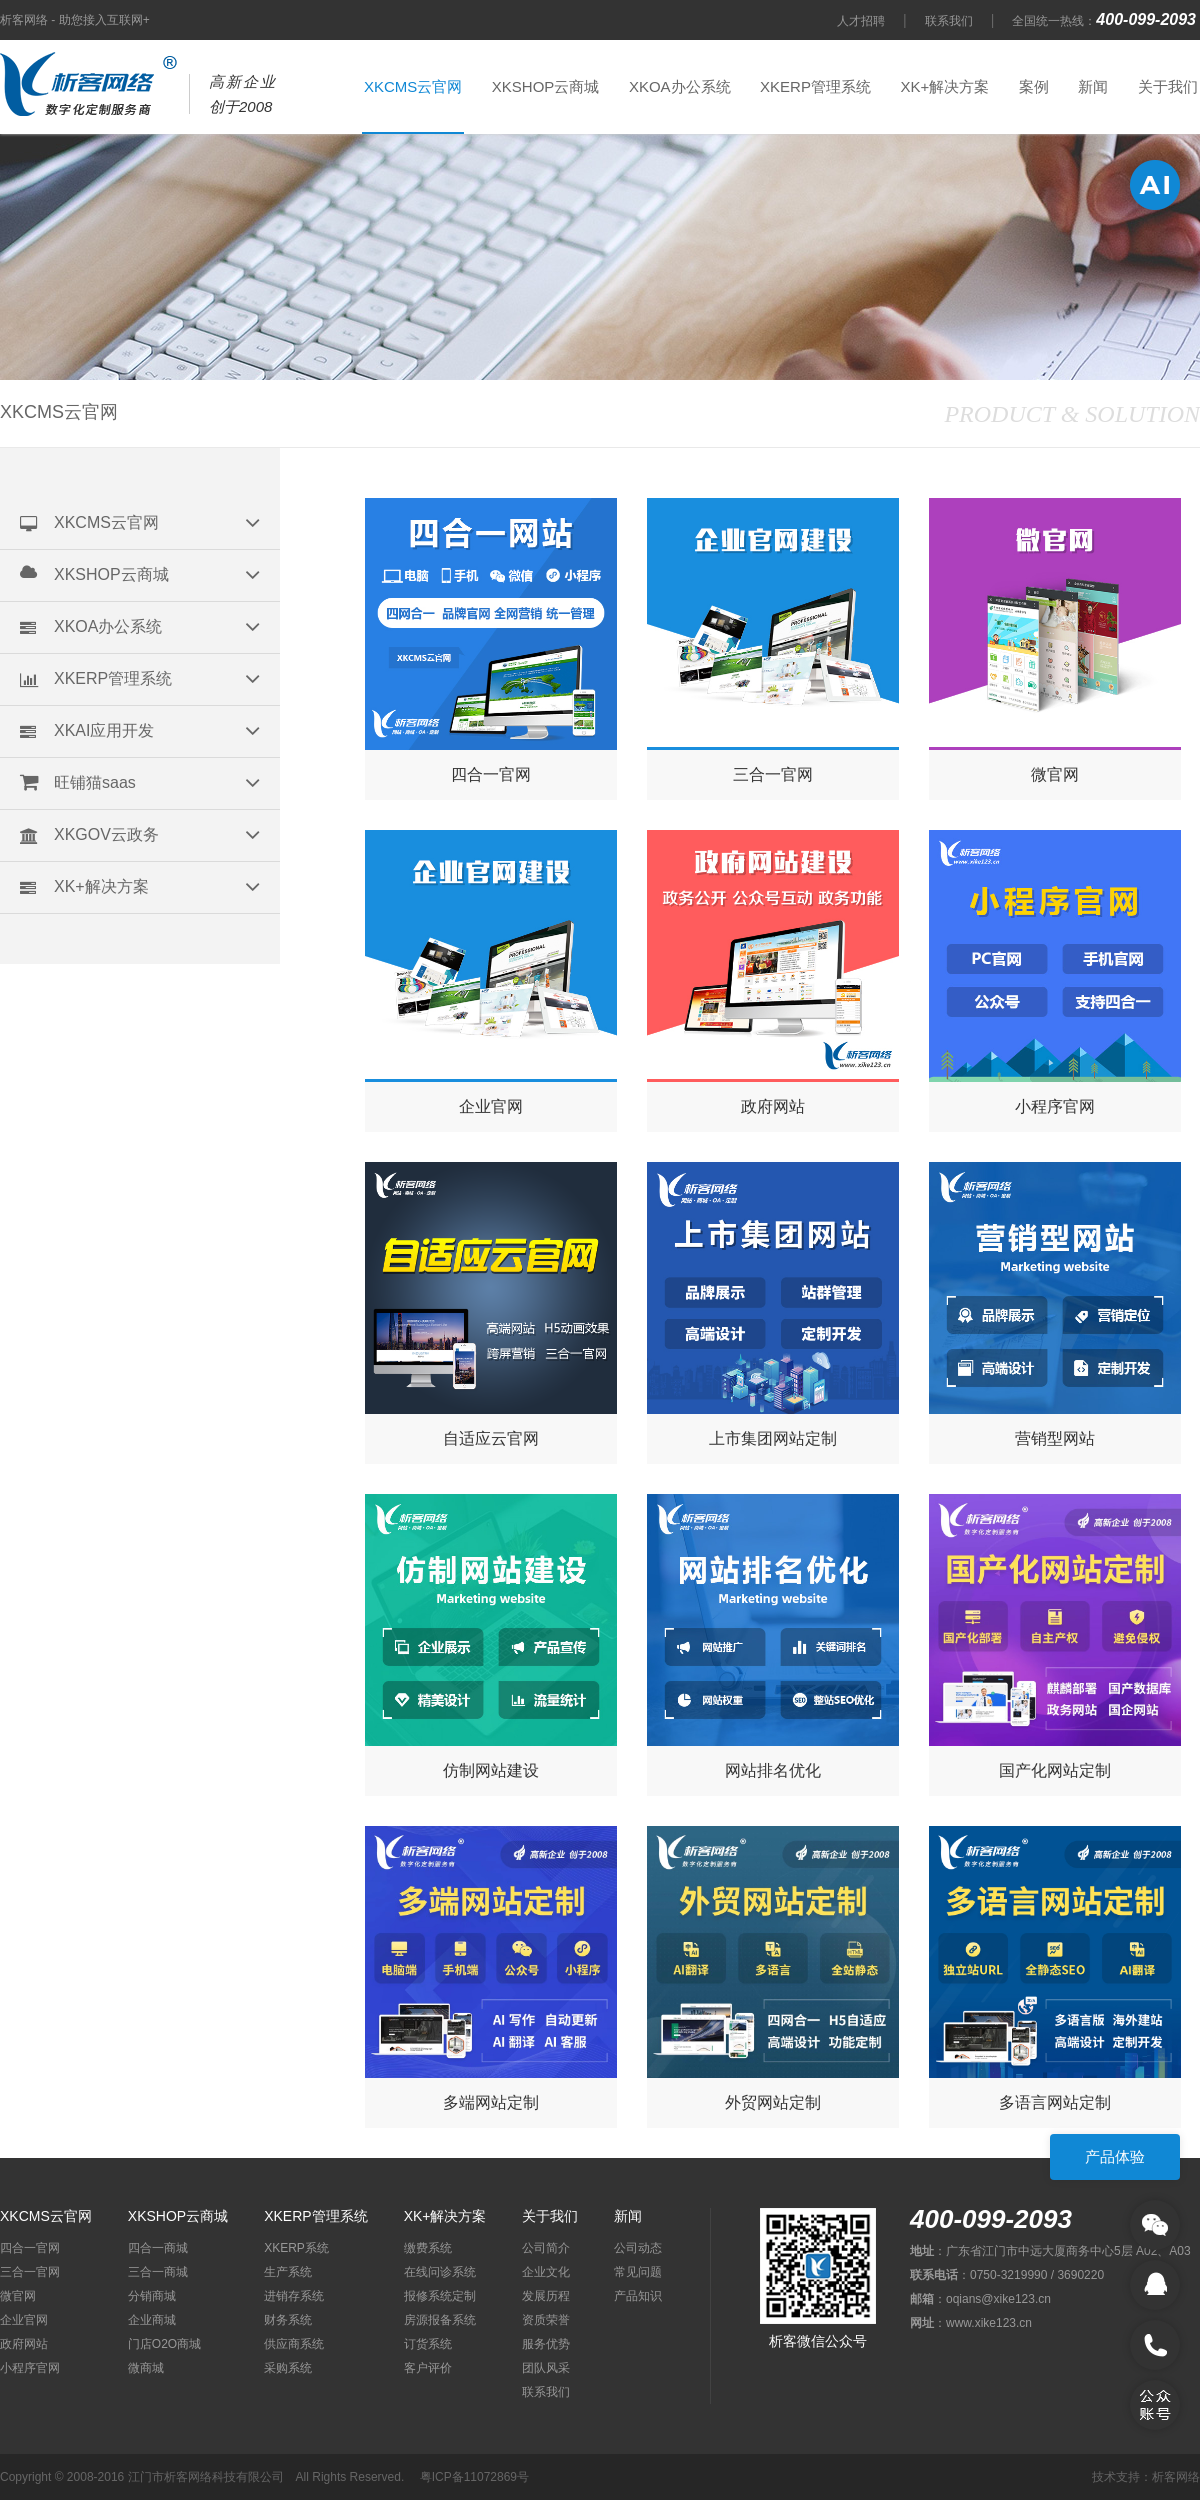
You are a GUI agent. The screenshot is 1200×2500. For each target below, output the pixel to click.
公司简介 (546, 2248)
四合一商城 (158, 2248)
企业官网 (24, 2320)
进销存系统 (294, 2296)
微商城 (146, 2368)
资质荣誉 (546, 2320)
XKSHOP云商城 (546, 86)
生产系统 (288, 2272)
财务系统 (288, 2320)
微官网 (18, 2296)
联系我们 (949, 21)
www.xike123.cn (989, 2323)
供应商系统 (294, 2344)
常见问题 (638, 2272)
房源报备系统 (440, 2320)
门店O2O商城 (164, 2344)
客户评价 (428, 2368)
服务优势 (546, 2344)
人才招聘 (861, 21)
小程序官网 (30, 2368)
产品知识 (638, 2296)
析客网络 (1176, 2477)
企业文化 (546, 2272)
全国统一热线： (1106, 21)
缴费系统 (428, 2248)
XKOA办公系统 (680, 86)
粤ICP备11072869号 (474, 2477)
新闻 (1093, 86)
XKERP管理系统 (815, 86)
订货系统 (428, 2344)
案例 (1034, 86)
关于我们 (1168, 86)
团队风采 (546, 2368)
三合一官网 (30, 2272)
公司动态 (638, 2248)
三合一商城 (158, 2272)
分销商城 (152, 2296)
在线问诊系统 (440, 2272)
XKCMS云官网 (413, 86)
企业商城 (152, 2320)
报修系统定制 (440, 2296)
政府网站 (24, 2344)
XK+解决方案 (944, 86)
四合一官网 (30, 2248)
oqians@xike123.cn (998, 2299)
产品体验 (1115, 2156)
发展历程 (546, 2296)
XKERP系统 (296, 2248)
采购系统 (288, 2368)
